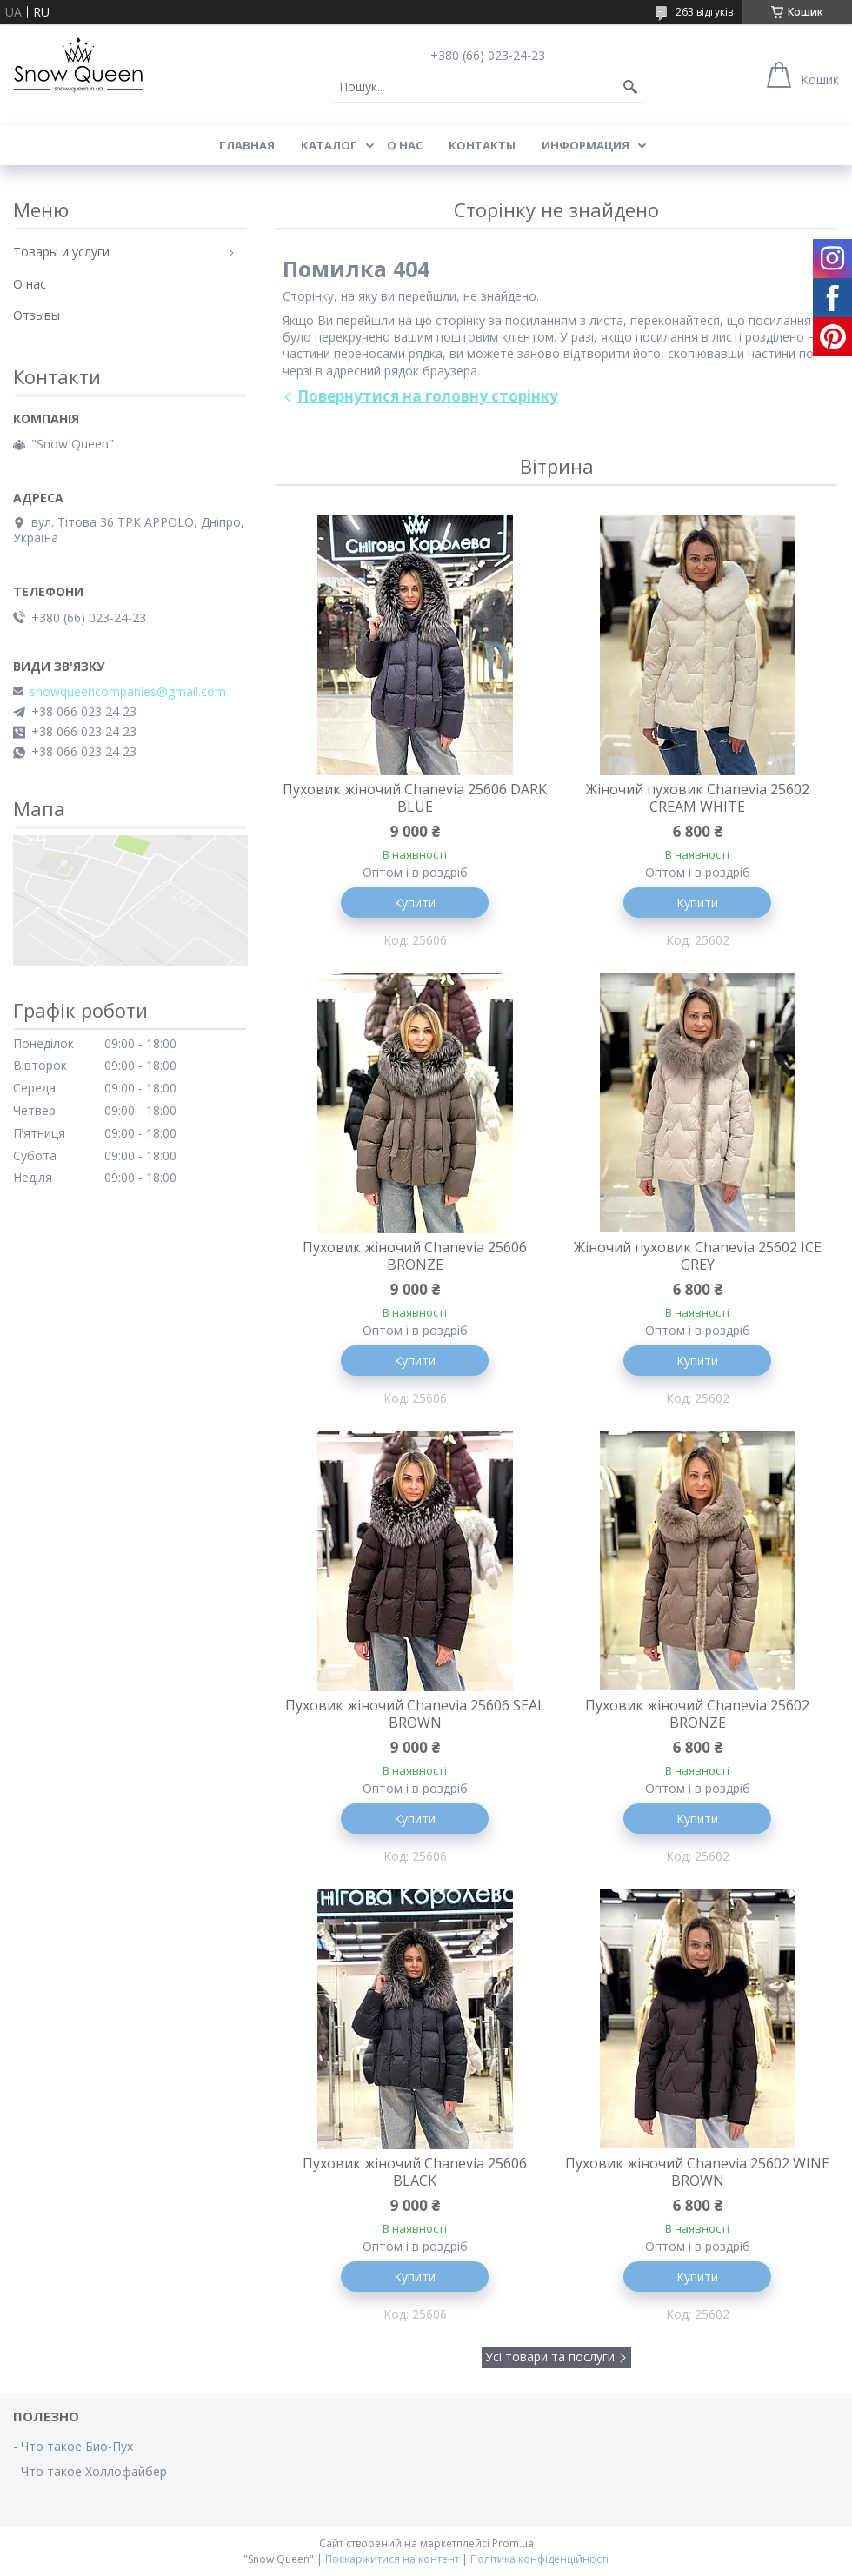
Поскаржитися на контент (392, 2559)
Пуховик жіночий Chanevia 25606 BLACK (415, 2171)
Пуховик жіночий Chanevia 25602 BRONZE (697, 1713)
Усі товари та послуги (550, 2356)
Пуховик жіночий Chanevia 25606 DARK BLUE (415, 797)
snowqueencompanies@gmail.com (128, 692)
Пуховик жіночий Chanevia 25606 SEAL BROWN (415, 1713)
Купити (415, 902)
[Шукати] (630, 87)
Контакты (482, 145)
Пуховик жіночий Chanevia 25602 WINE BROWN (697, 2171)
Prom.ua (513, 2543)
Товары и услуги (61, 251)
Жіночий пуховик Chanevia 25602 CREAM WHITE (697, 797)
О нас (405, 145)
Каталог (329, 145)
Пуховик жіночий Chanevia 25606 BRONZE (415, 1255)
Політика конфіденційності (539, 2559)
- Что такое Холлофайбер (90, 2471)
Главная (247, 145)
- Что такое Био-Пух (73, 2446)
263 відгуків (704, 11)
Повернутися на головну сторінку (427, 396)
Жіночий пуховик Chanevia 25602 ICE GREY (698, 1255)
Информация (585, 145)
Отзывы (36, 315)
